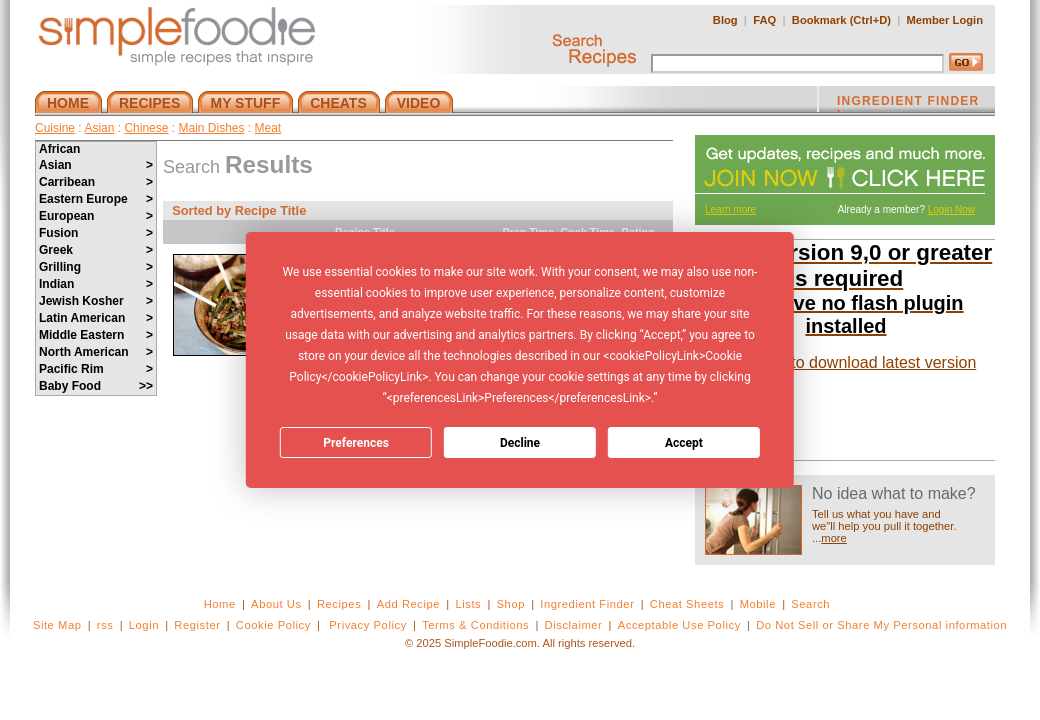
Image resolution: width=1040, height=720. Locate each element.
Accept (684, 443)
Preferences (356, 443)
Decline (520, 443)
